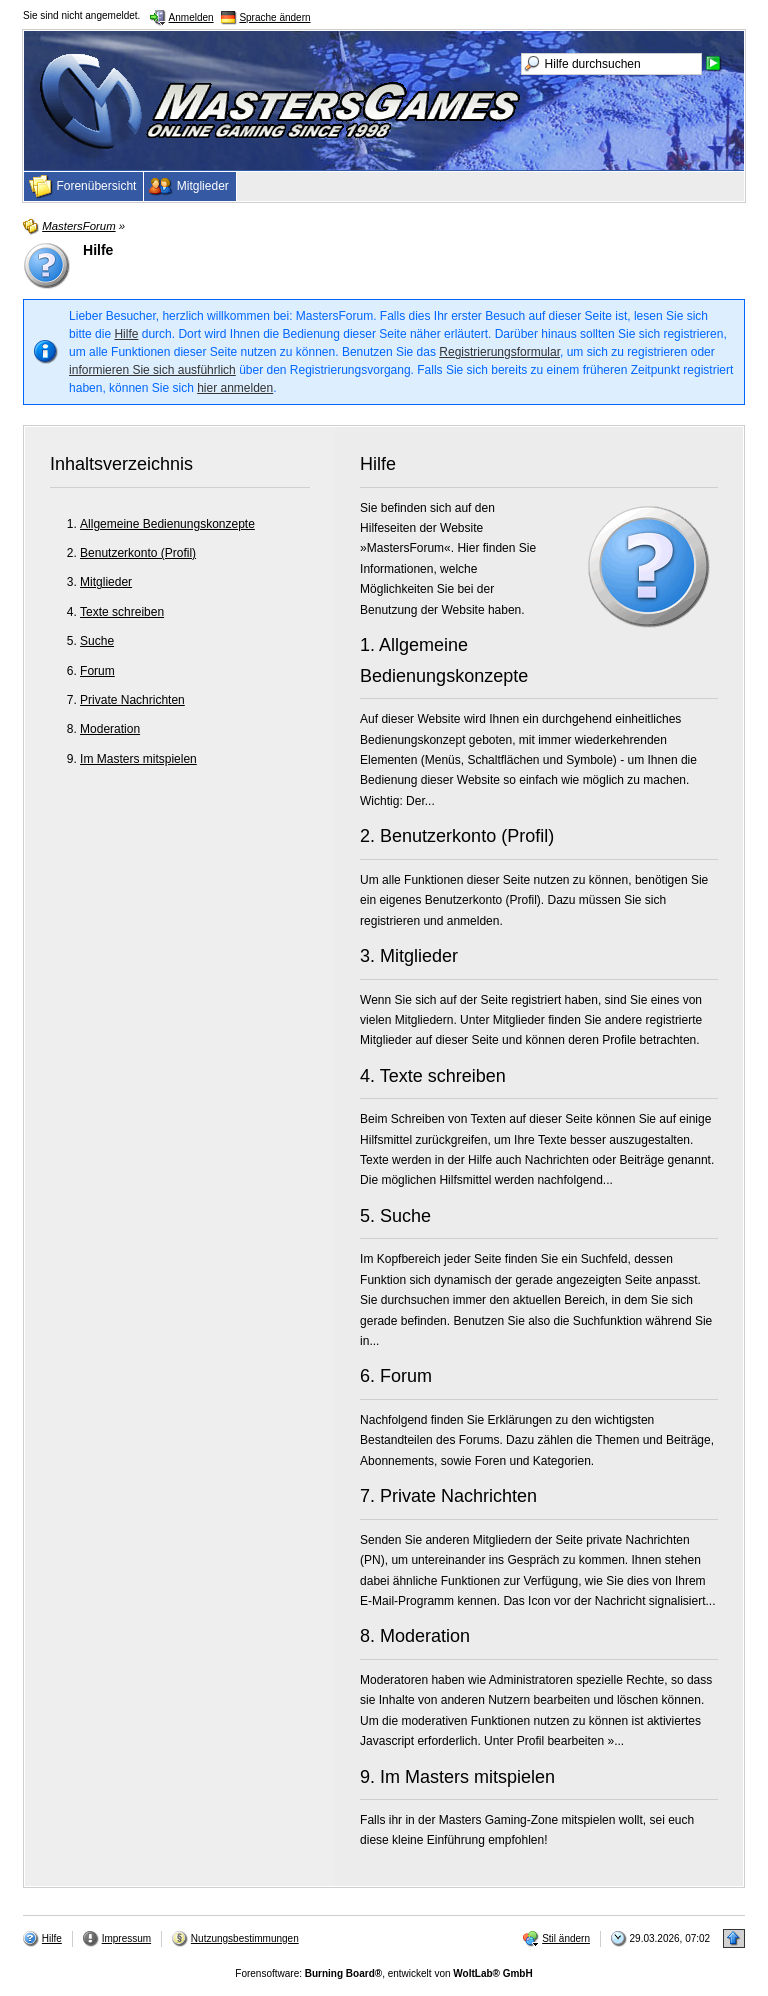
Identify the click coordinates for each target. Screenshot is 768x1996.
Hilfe (126, 334)
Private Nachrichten (132, 700)
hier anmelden (235, 388)
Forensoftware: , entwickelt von (383, 1973)
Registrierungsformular (499, 352)
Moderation (110, 729)
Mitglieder (106, 582)
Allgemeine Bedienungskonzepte (167, 524)
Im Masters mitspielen (138, 759)
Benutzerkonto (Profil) (138, 553)
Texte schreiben (122, 612)
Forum (97, 671)
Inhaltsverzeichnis (121, 464)
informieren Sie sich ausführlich (152, 370)
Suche (97, 641)
